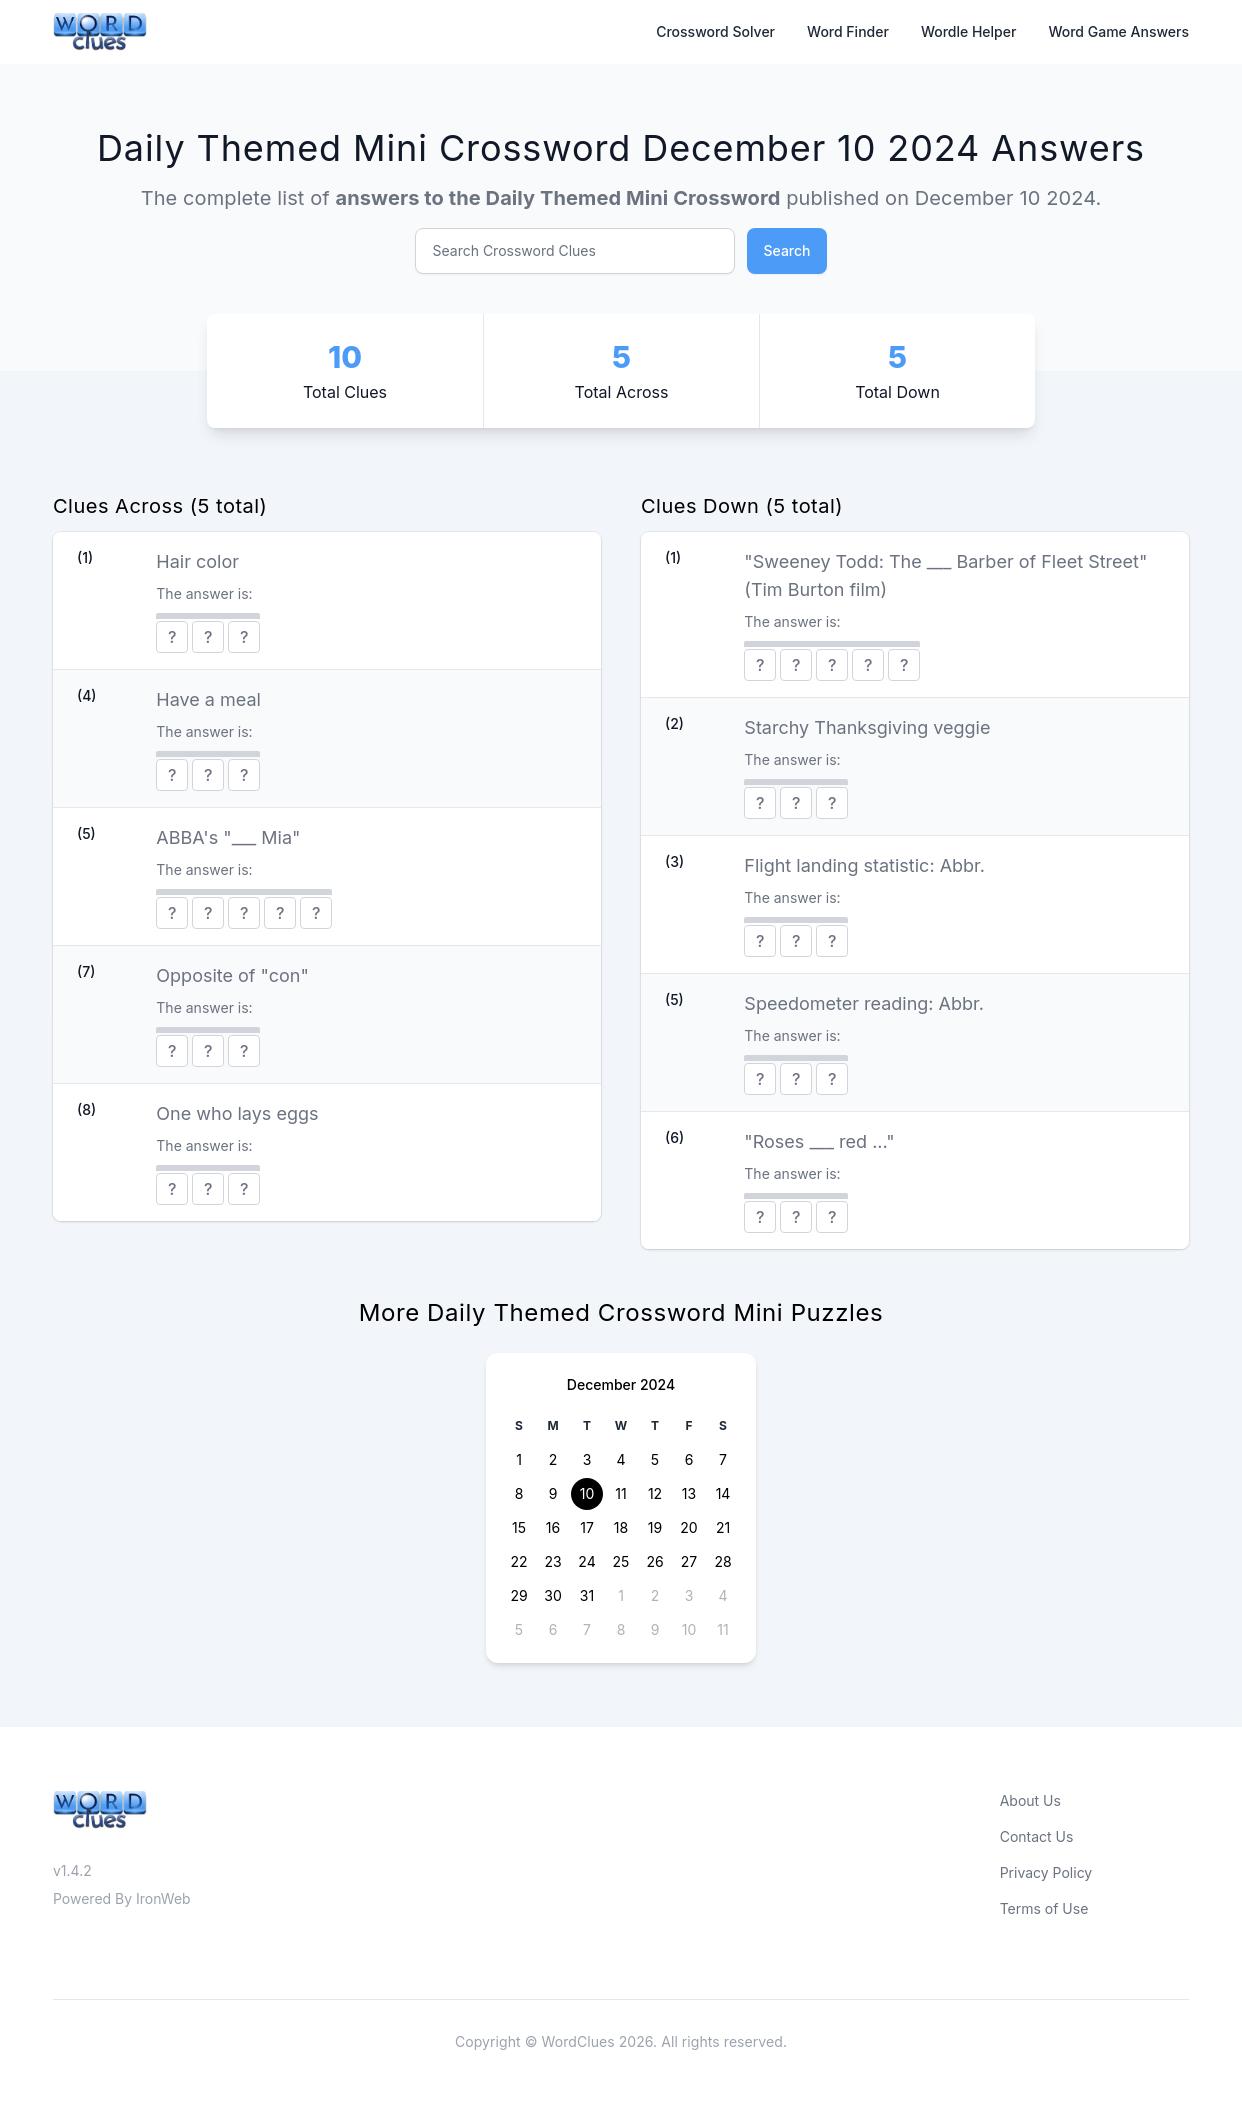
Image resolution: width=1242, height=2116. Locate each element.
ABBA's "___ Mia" (228, 837)
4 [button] (620, 1459)
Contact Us (1037, 1836)
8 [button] (519, 1493)
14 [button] (723, 1493)
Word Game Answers (1118, 31)
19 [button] (655, 1527)
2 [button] (553, 1459)
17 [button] (587, 1527)
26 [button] (654, 1561)
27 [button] (689, 1561)
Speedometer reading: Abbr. (864, 1003)
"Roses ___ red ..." (819, 1141)
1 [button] (519, 1459)
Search (786, 250)
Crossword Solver (715, 31)
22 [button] (518, 1561)
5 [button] (655, 1459)
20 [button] (688, 1527)
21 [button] (723, 1527)
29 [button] (518, 1595)
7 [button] (723, 1459)
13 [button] (689, 1493)
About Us (1030, 1800)
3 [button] (587, 1459)
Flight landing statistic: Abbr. (864, 865)
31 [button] (587, 1595)
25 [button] (621, 1561)
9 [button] (553, 1493)
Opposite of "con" (232, 975)
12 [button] (655, 1493)
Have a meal (208, 699)
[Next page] (724, 1385)
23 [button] (552, 1561)
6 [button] (689, 1459)
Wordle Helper (969, 31)
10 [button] (587, 1493)
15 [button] (519, 1527)
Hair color (197, 561)
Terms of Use (1044, 1908)
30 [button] (552, 1595)
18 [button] (621, 1527)
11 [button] (620, 1493)
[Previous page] (518, 1385)
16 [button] (553, 1527)
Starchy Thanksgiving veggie (867, 727)
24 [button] (586, 1561)
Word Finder (848, 31)
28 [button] (722, 1561)
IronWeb (163, 1898)
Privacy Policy (1046, 1872)
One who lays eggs (237, 1113)
